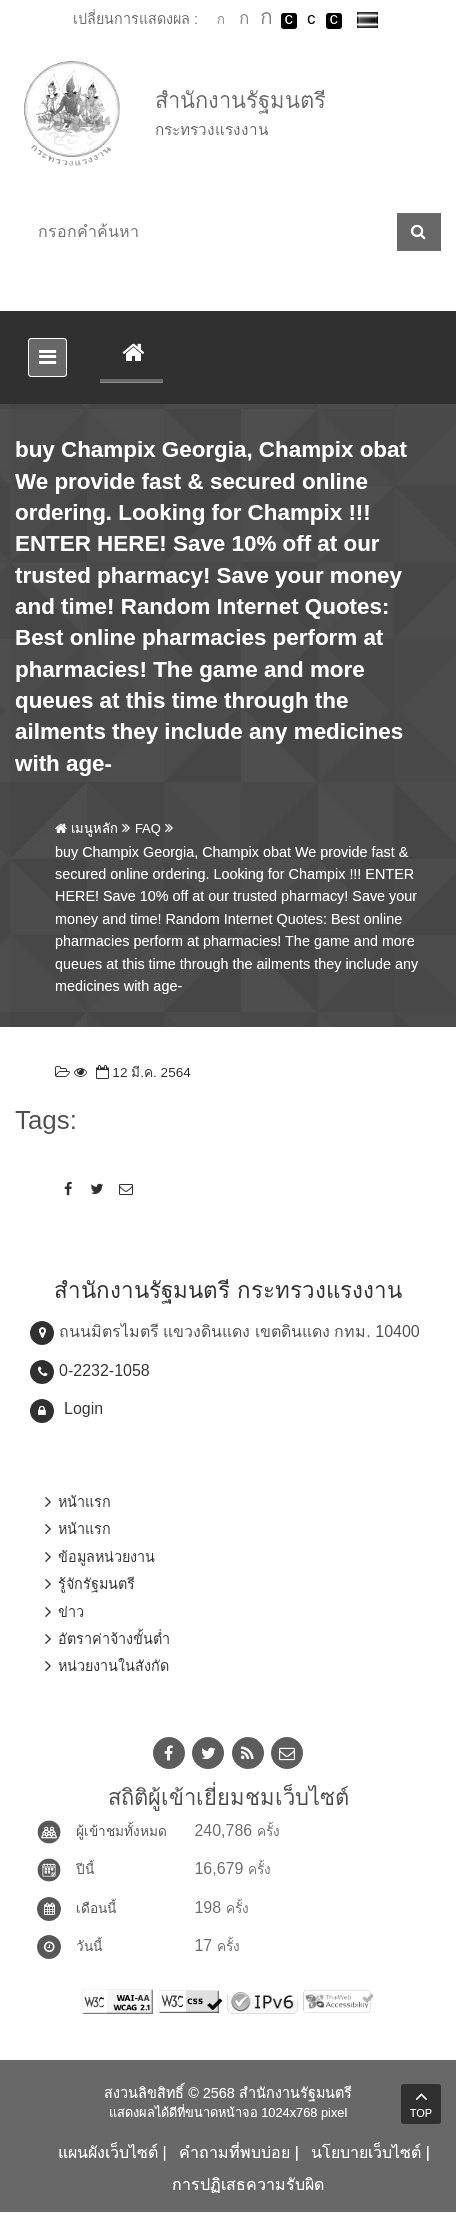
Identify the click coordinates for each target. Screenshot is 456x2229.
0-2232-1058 (104, 1370)
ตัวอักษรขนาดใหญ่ (266, 20)
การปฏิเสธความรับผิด (248, 2184)
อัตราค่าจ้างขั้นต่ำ (114, 1639)
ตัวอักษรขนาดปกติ (221, 20)
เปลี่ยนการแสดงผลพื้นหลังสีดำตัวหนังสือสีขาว (289, 21)
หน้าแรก (84, 1502)
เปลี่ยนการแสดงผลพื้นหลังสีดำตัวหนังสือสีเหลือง (334, 21)
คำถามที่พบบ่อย (234, 2152)
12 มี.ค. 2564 (141, 1072)
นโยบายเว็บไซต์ (366, 2152)
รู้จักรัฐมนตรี (96, 1584)
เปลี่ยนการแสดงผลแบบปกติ (311, 21)
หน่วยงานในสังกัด (113, 1666)
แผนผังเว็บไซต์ (108, 2152)
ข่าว (71, 1612)
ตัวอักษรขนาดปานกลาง (244, 21)
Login (83, 1408)
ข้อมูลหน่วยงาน (106, 1557)
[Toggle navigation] (47, 357)
